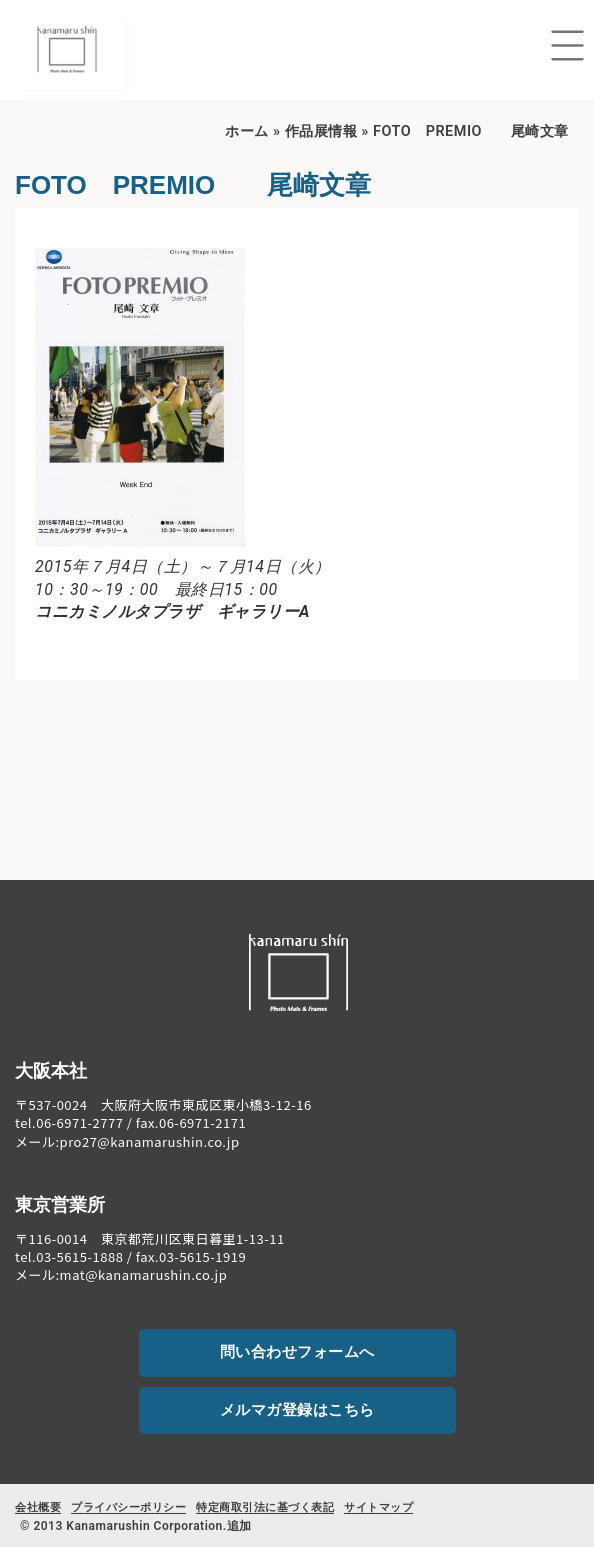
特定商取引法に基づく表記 (265, 1507)
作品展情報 (321, 131)
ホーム (247, 131)
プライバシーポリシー (128, 1507)
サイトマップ (378, 1507)
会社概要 (38, 1507)
